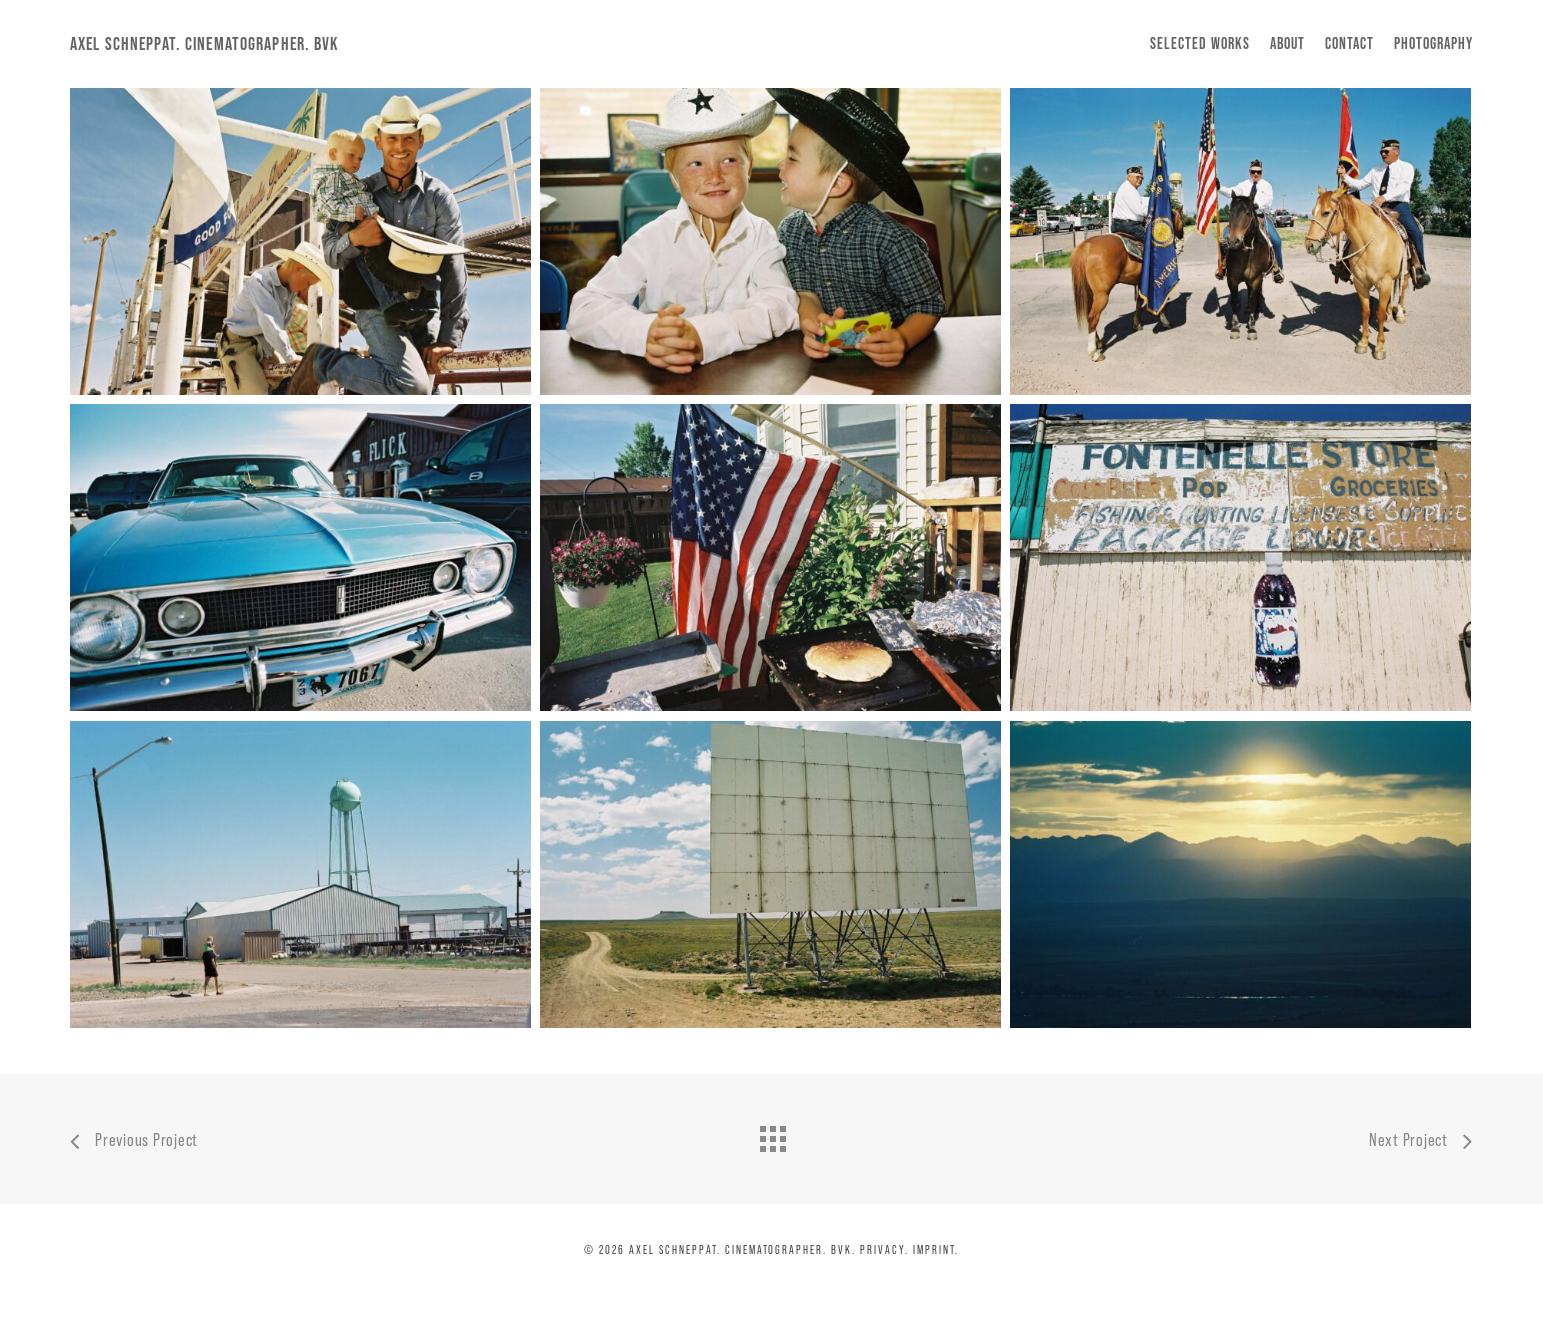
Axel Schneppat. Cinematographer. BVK (204, 44)
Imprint (934, 1249)
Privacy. (884, 1249)
